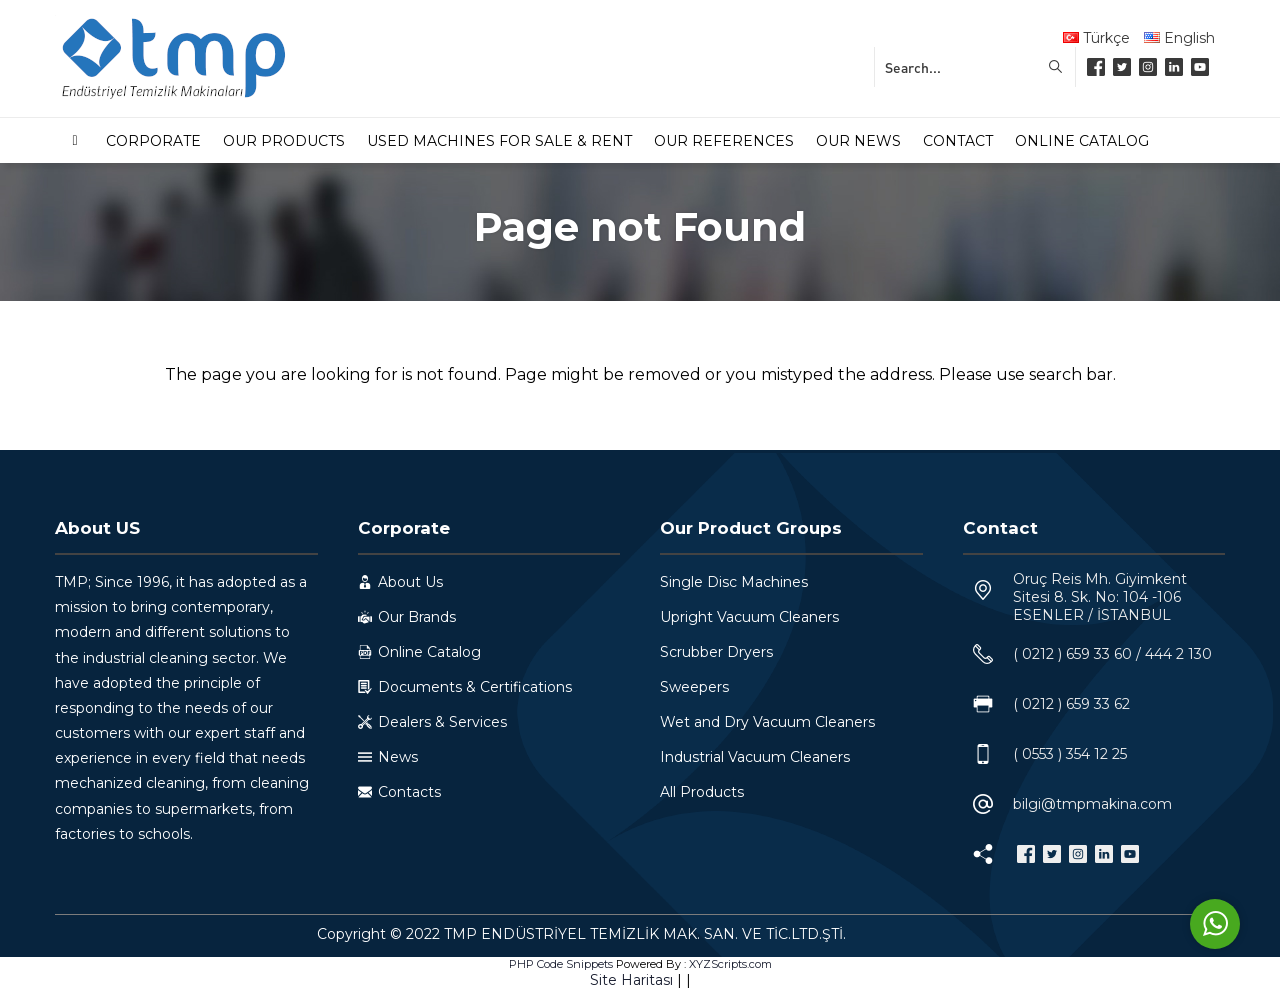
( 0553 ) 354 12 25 (1070, 754)
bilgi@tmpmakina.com (1092, 804)
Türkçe (1096, 38)
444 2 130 (1178, 654)
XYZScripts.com (730, 964)
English (1179, 38)
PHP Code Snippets (561, 964)
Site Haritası (631, 980)
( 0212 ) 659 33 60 (1072, 654)
